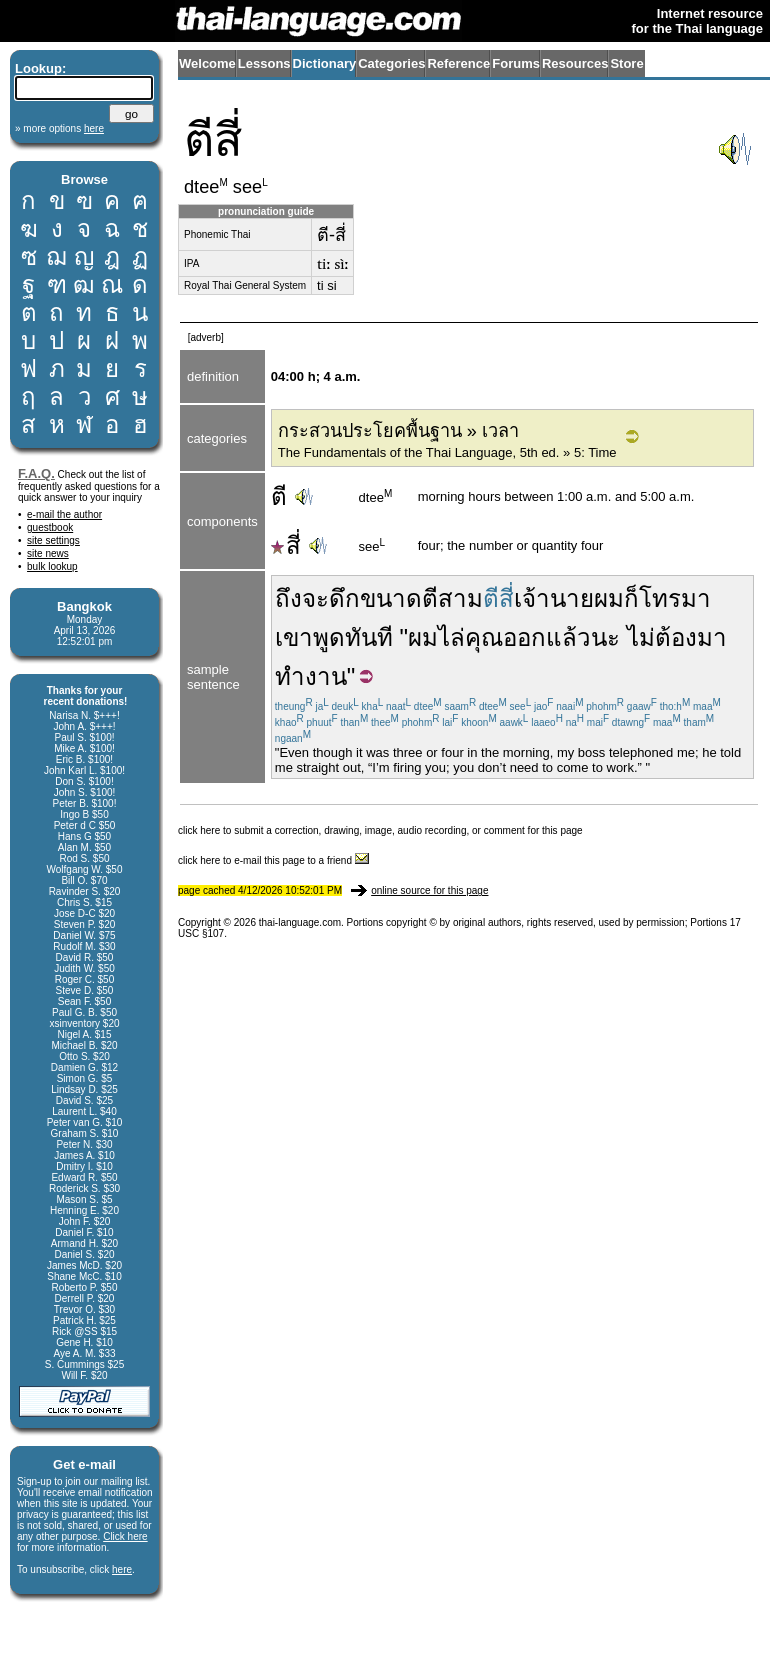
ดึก (344, 598)
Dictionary (325, 63)
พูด (329, 637)
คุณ (484, 637)
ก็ (631, 598)
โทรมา (675, 598)
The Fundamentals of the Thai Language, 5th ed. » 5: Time (447, 452)
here (122, 1569)
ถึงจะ (302, 598)
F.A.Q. (36, 473)
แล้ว (568, 637)
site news (48, 553)
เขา (294, 637)
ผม (609, 598)
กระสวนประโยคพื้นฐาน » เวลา (398, 431)
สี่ (286, 545)
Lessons (264, 63)
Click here (125, 1536)
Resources (575, 63)
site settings (53, 540)
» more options (59, 128)
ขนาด (391, 598)
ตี (279, 496)
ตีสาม (452, 598)
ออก (524, 637)
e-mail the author (64, 514)
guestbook (50, 527)
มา (712, 637)
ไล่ (451, 637)
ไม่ (641, 637)
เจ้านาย (554, 598)
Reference (458, 63)
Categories (391, 63)
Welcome (207, 63)
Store (626, 63)
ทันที (369, 637)
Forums (516, 63)
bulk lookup (52, 566)
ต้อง (676, 637)
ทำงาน (311, 676)
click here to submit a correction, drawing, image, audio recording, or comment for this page (380, 830)
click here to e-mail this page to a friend (273, 860)
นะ (605, 637)
